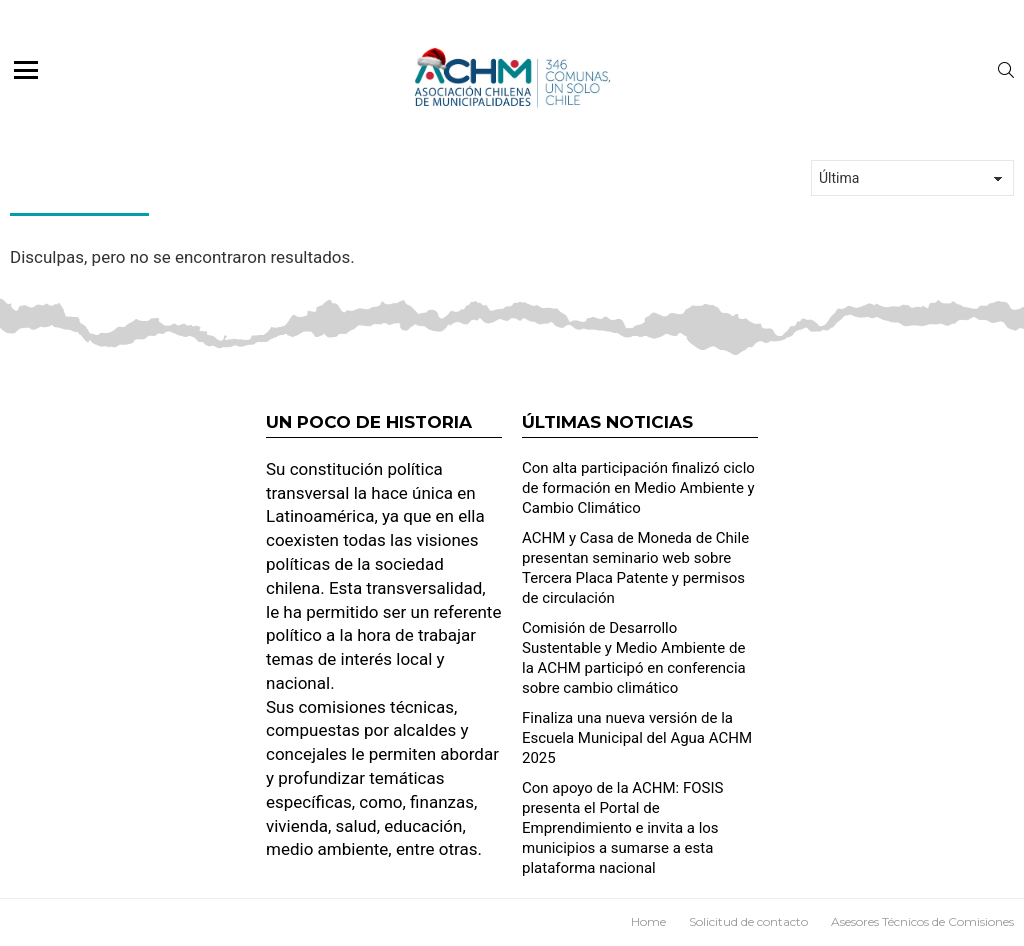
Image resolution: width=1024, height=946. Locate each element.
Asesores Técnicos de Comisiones (922, 921)
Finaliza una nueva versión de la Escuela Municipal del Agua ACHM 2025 (637, 738)
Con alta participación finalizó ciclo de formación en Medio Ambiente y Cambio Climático (638, 488)
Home (648, 921)
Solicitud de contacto (748, 921)
